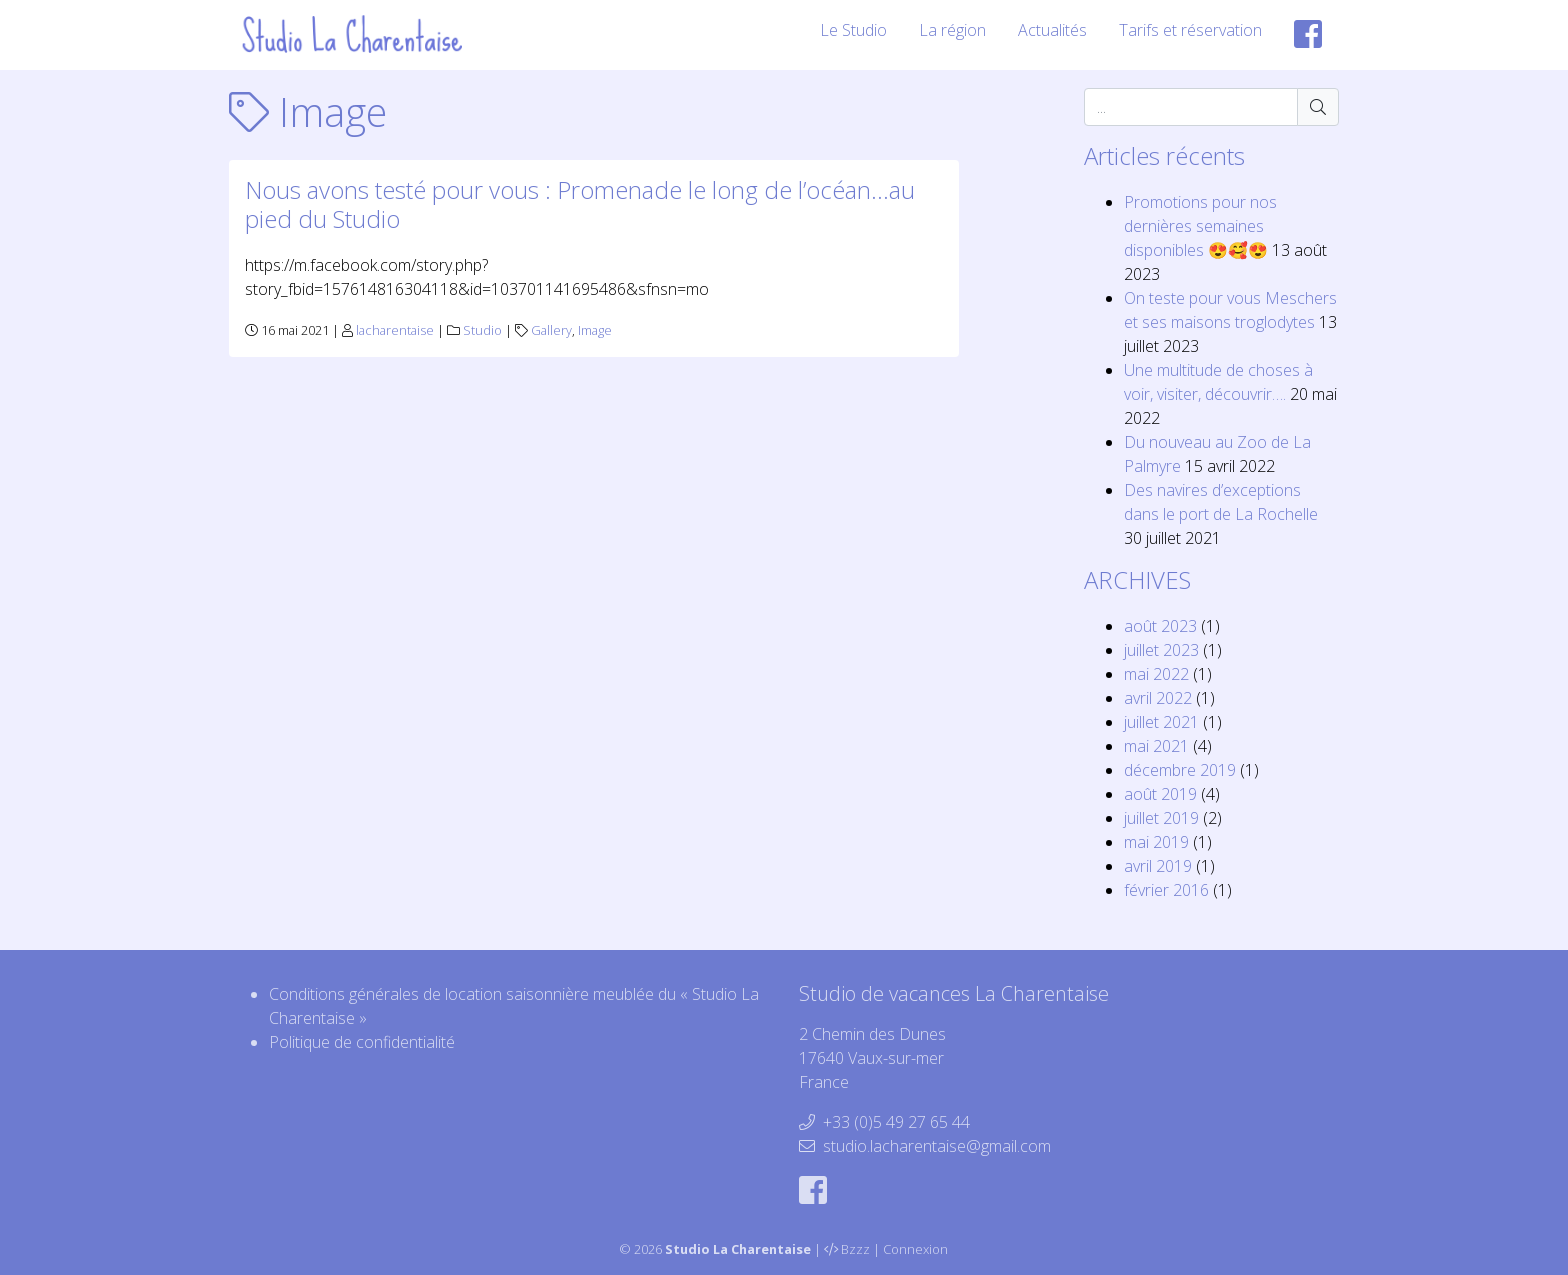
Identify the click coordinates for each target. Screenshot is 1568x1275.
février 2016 (1166, 890)
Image (595, 330)
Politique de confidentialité (362, 1042)
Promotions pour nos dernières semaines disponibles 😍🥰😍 (1200, 226)
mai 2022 (1156, 674)
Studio (482, 330)
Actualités (1052, 30)
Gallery (551, 330)
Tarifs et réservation (1190, 30)
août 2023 (1160, 626)
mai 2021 (1156, 746)
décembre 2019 (1180, 770)
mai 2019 (1156, 842)
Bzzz (855, 1249)
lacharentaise (395, 330)
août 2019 (1160, 794)
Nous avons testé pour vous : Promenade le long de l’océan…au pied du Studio (580, 204)
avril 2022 (1158, 698)
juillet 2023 (1161, 650)
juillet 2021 (1161, 722)
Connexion (915, 1249)
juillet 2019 (1161, 818)
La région (952, 30)
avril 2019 (1158, 866)
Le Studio (853, 30)
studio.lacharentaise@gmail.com (937, 1146)
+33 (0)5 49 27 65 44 (896, 1122)
